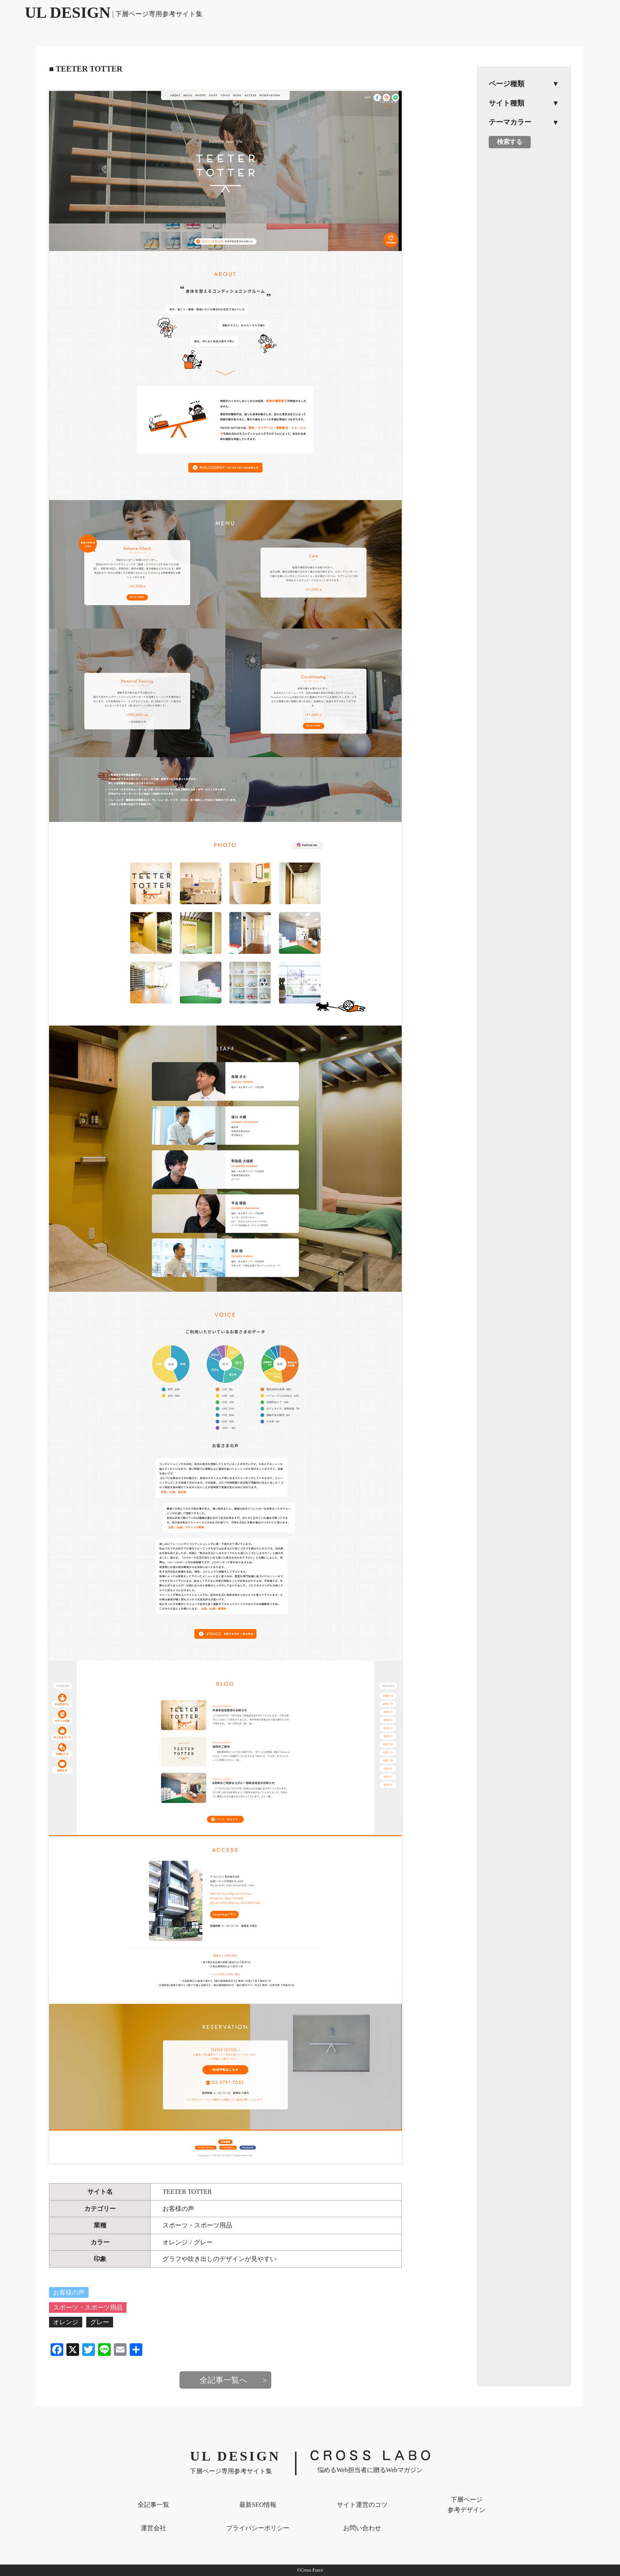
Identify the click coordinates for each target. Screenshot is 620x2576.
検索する (509, 141)
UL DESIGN (114, 12)
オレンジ (175, 2242)
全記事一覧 (153, 2504)
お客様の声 (178, 2208)
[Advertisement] (524, 277)
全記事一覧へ (223, 2380)
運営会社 (153, 2528)
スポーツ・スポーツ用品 (197, 2225)
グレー (203, 2242)
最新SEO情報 (257, 2504)
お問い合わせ (362, 2528)
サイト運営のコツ (362, 2504)
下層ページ (466, 2505)
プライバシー (257, 2528)
